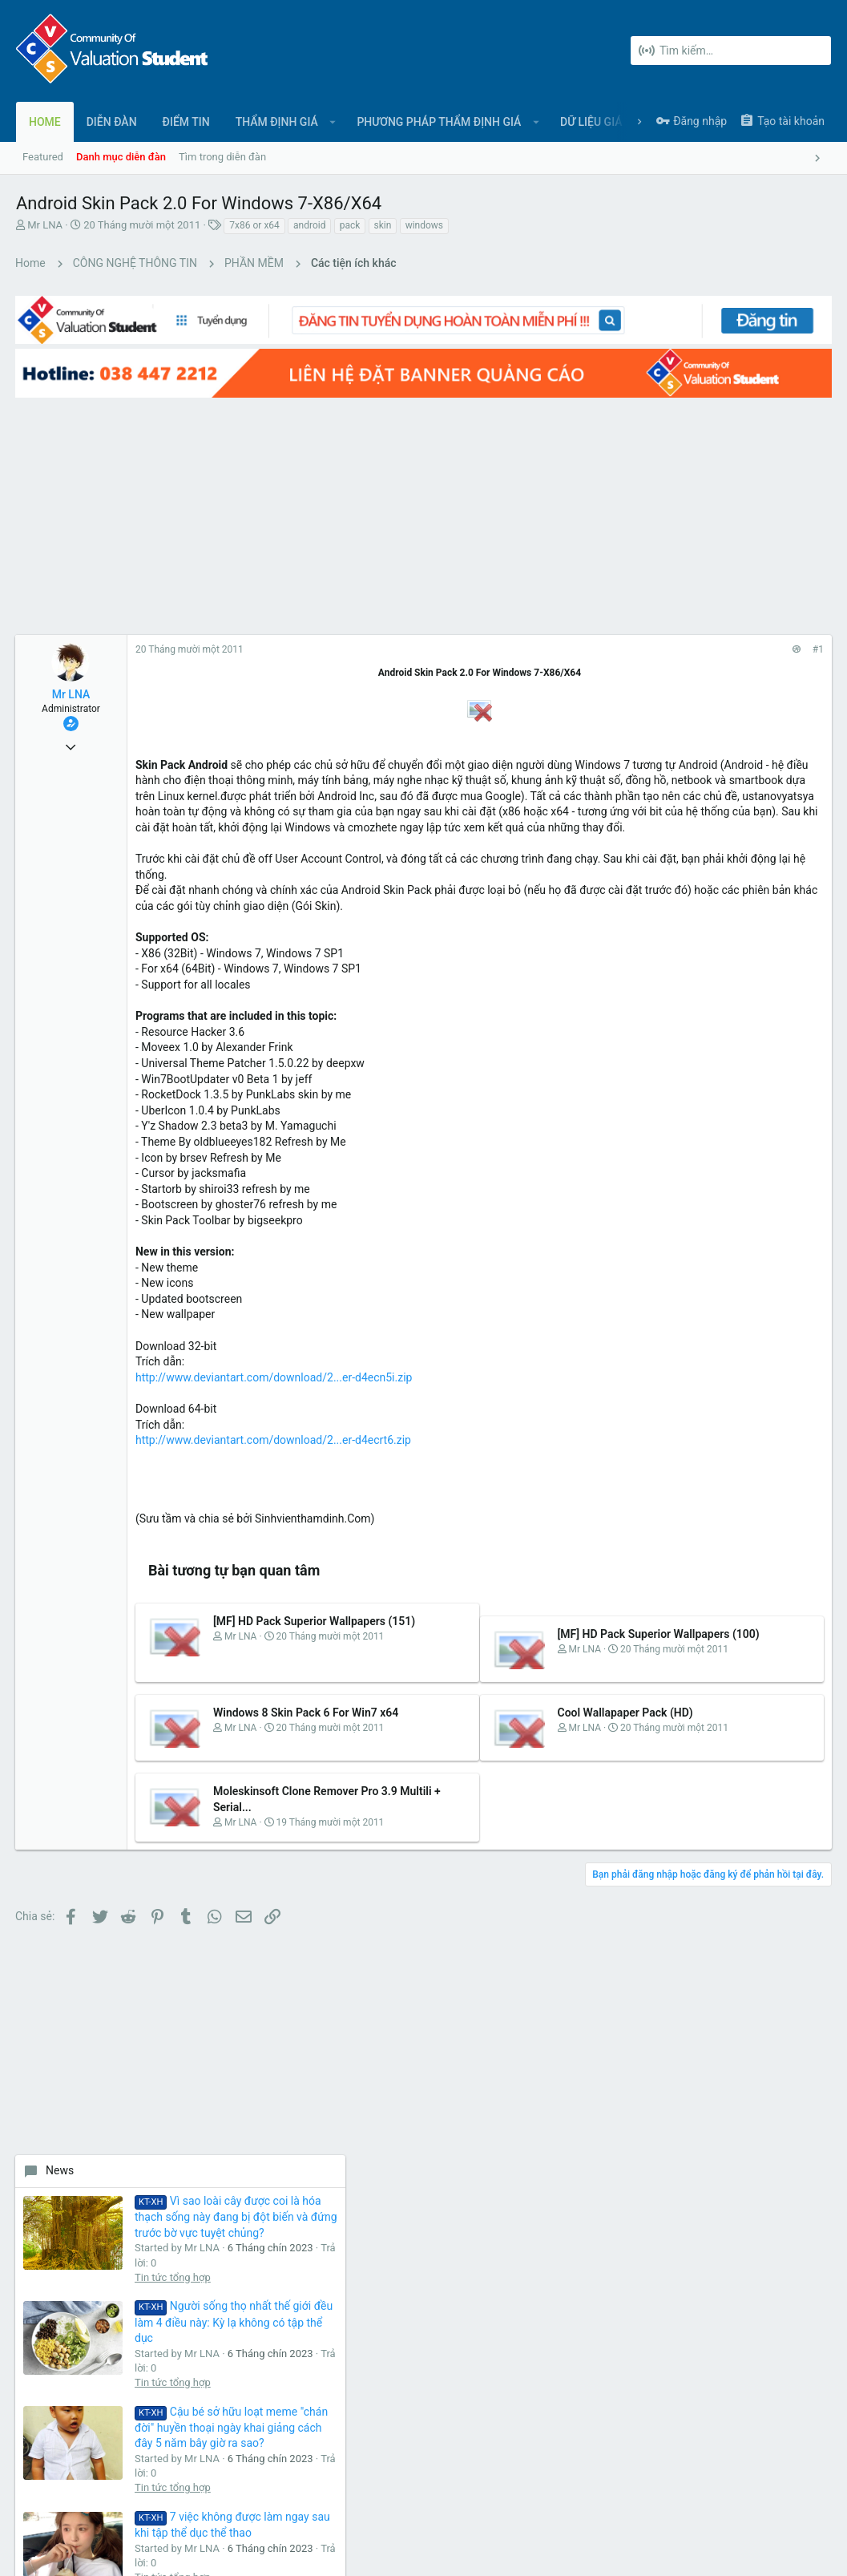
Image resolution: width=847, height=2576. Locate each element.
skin (383, 225)
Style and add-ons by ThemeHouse (362, 2548)
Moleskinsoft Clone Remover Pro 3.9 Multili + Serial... (273, 1872)
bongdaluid (795, 1360)
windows (424, 225)
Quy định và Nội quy (590, 2496)
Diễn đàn (312, 2169)
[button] (333, 122)
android (309, 225)
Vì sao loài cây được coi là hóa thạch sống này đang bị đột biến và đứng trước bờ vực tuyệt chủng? (764, 573)
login (581, 2169)
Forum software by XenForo (145, 2548)
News (635, 510)
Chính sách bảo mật (692, 2496)
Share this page (711, 1448)
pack (350, 225)
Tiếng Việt (88, 2496)
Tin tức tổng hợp (748, 663)
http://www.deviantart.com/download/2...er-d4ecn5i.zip (274, 1409)
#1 (561, 618)
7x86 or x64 (254, 225)
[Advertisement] (295, 483)
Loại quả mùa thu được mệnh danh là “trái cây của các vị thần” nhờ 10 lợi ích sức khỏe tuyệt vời (762, 1131)
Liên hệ (309, 2200)
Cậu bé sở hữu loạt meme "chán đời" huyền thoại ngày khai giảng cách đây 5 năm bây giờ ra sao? (764, 860)
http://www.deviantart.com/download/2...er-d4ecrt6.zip (274, 1472)
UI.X (30, 2496)
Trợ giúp (766, 2496)
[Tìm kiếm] (731, 50)
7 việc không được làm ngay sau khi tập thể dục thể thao (766, 995)
